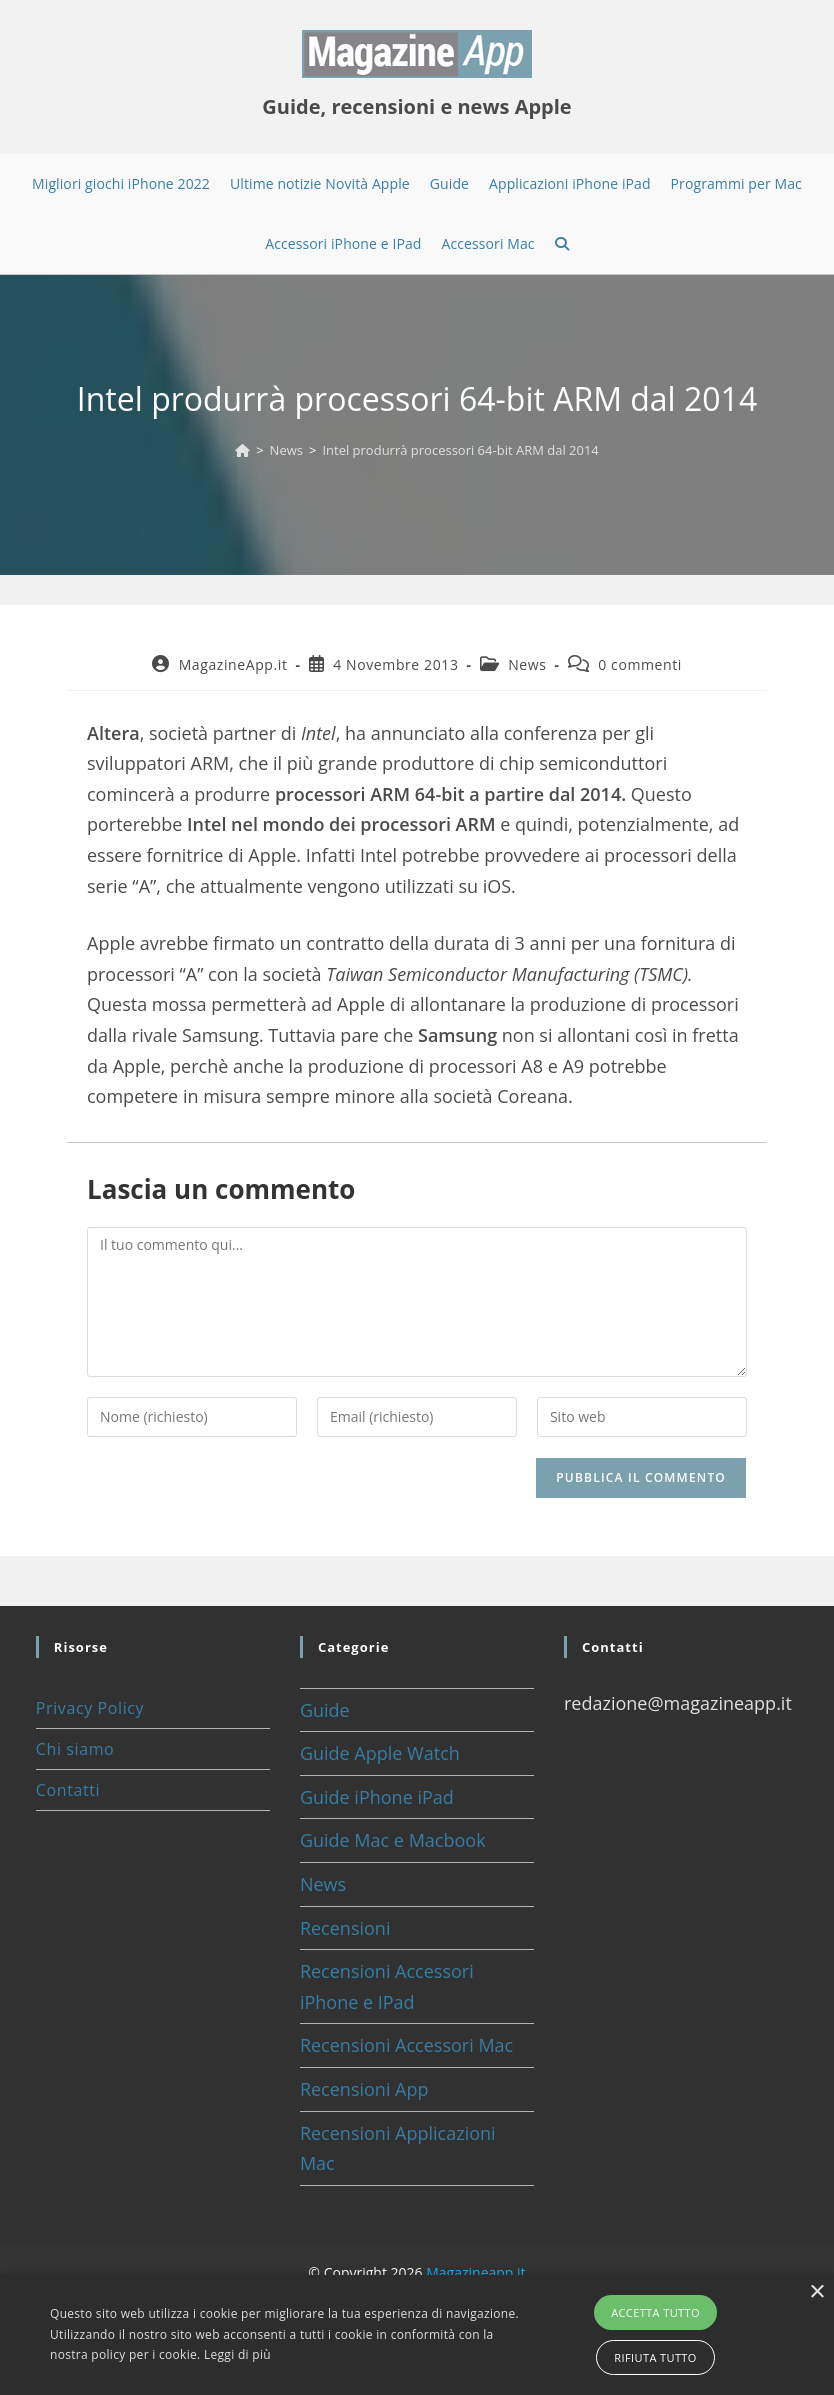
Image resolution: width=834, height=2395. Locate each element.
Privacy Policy (90, 1708)
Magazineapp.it (475, 2272)
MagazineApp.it (233, 664)
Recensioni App (364, 2089)
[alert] (417, 2335)
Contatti (68, 1790)
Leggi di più (237, 2354)
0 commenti (640, 664)
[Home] (242, 450)
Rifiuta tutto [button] (655, 2357)
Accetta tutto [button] (655, 2312)
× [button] (816, 2292)
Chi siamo (75, 1749)
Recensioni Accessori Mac (406, 2045)
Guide (325, 1710)
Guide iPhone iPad (377, 1797)
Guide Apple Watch (380, 1753)
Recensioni (345, 1928)
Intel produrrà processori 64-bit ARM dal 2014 (460, 450)
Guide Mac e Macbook (393, 1840)
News (527, 664)
